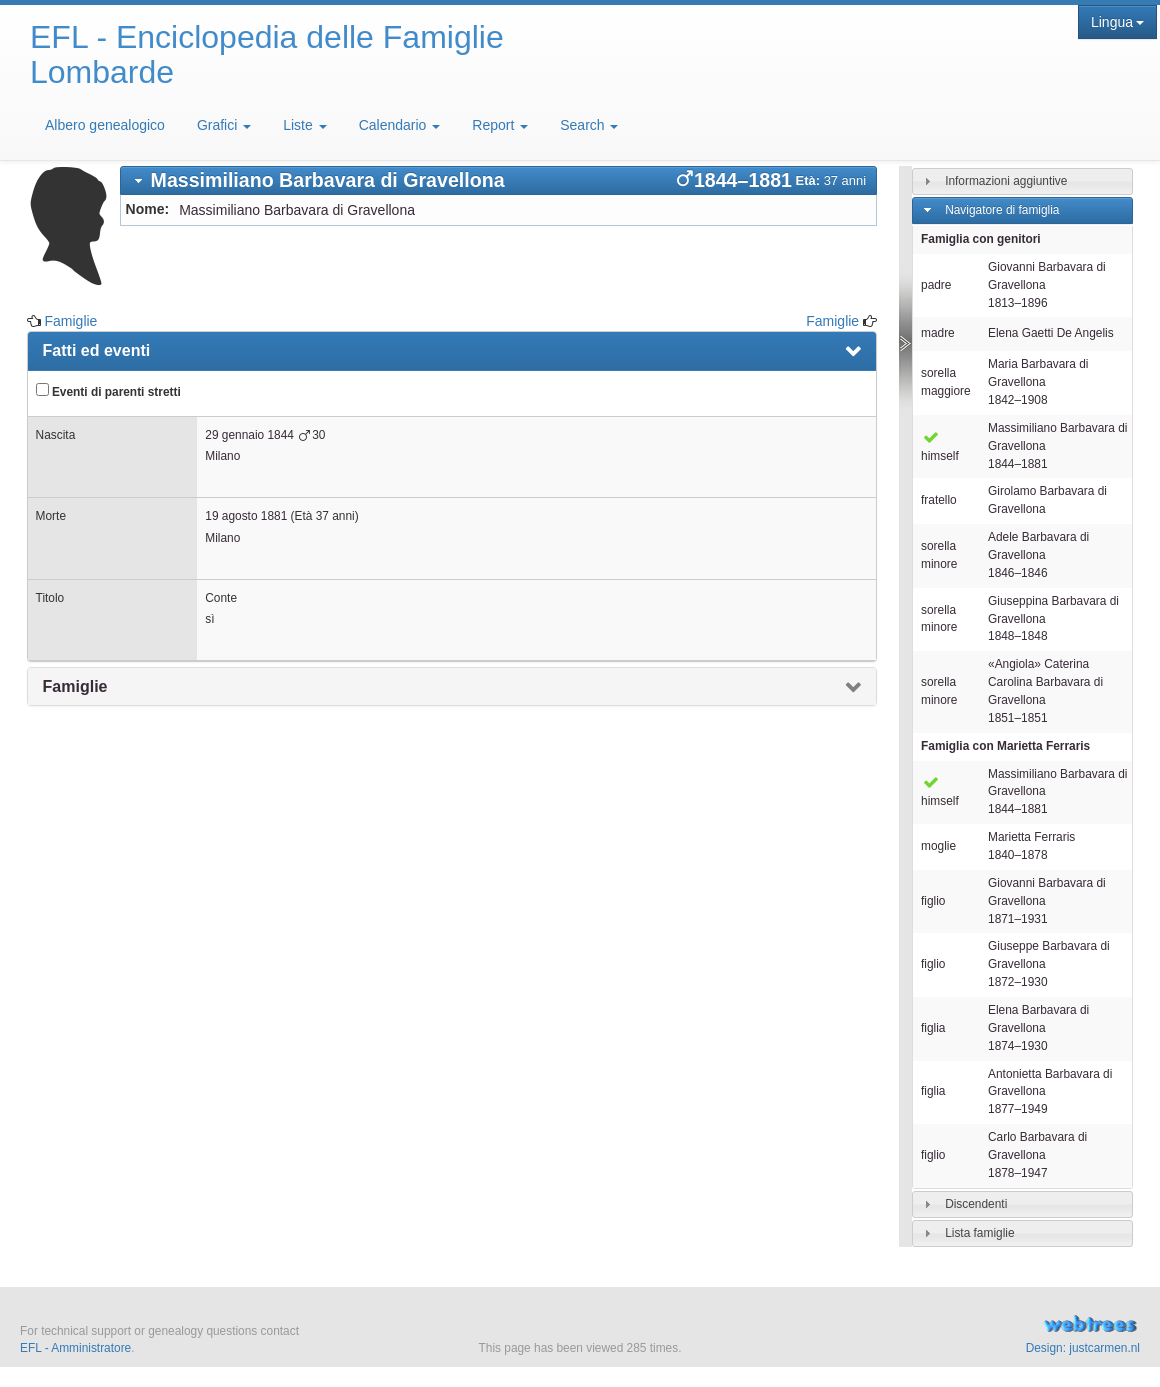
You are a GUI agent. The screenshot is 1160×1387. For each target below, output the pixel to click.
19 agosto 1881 (246, 516)
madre (938, 333)
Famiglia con (1005, 746)
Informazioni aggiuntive (1006, 181)
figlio (933, 901)
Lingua (1117, 22)
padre (936, 285)
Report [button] (500, 125)
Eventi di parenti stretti (108, 391)
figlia (933, 1028)
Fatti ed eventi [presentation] (97, 350)
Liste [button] (304, 125)
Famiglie (70, 321)
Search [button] (589, 125)
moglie (938, 846)
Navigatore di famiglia (1002, 210)
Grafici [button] (224, 125)
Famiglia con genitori (981, 239)
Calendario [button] (400, 125)
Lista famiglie (979, 1233)
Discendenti (976, 1204)
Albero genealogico (105, 125)
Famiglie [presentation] (75, 686)
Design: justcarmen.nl (1083, 1348)
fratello (939, 500)
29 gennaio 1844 (249, 435)
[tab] (498, 180)
